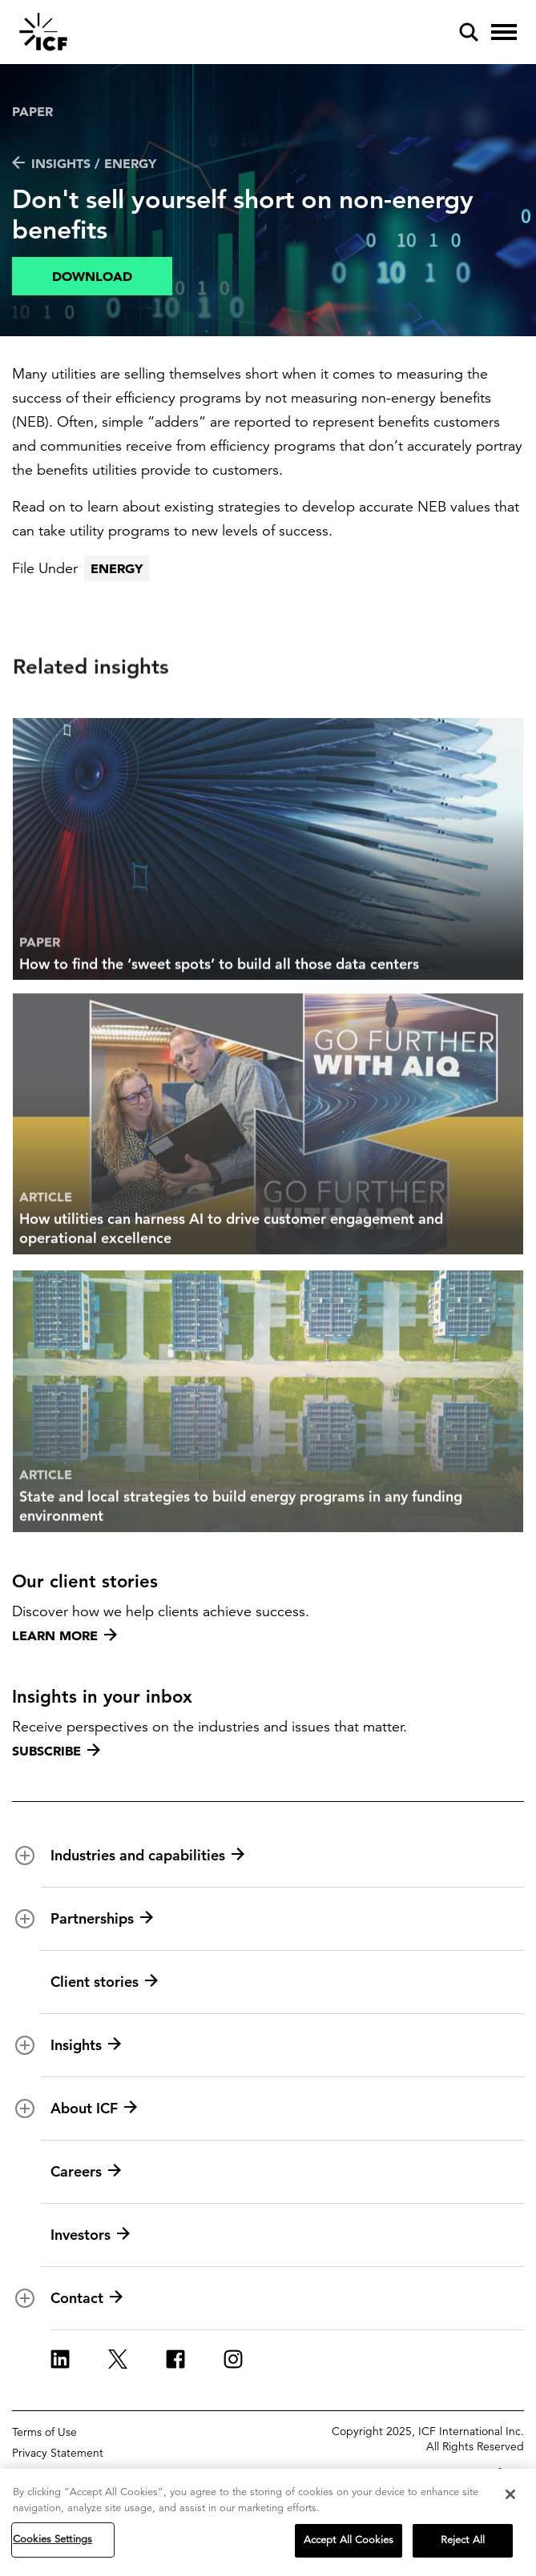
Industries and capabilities (147, 1856)
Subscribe (56, 1750)
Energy (117, 568)
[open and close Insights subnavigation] (24, 2045)
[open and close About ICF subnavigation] (24, 2108)
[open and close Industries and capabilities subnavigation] (24, 1855)
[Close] (510, 2498)
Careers (85, 2172)
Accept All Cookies (348, 2544)
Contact (86, 2298)
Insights (85, 2045)
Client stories (104, 1982)
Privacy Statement (57, 2453)
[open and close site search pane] (469, 32)
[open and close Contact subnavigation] (24, 2298)
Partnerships (101, 1919)
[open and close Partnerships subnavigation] (24, 1918)
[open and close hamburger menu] (504, 32)
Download (92, 276)
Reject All (463, 2544)
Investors (90, 2235)
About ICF (93, 2109)
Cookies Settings (52, 2543)
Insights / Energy (84, 163)
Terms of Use (44, 2432)
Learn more (64, 1635)
